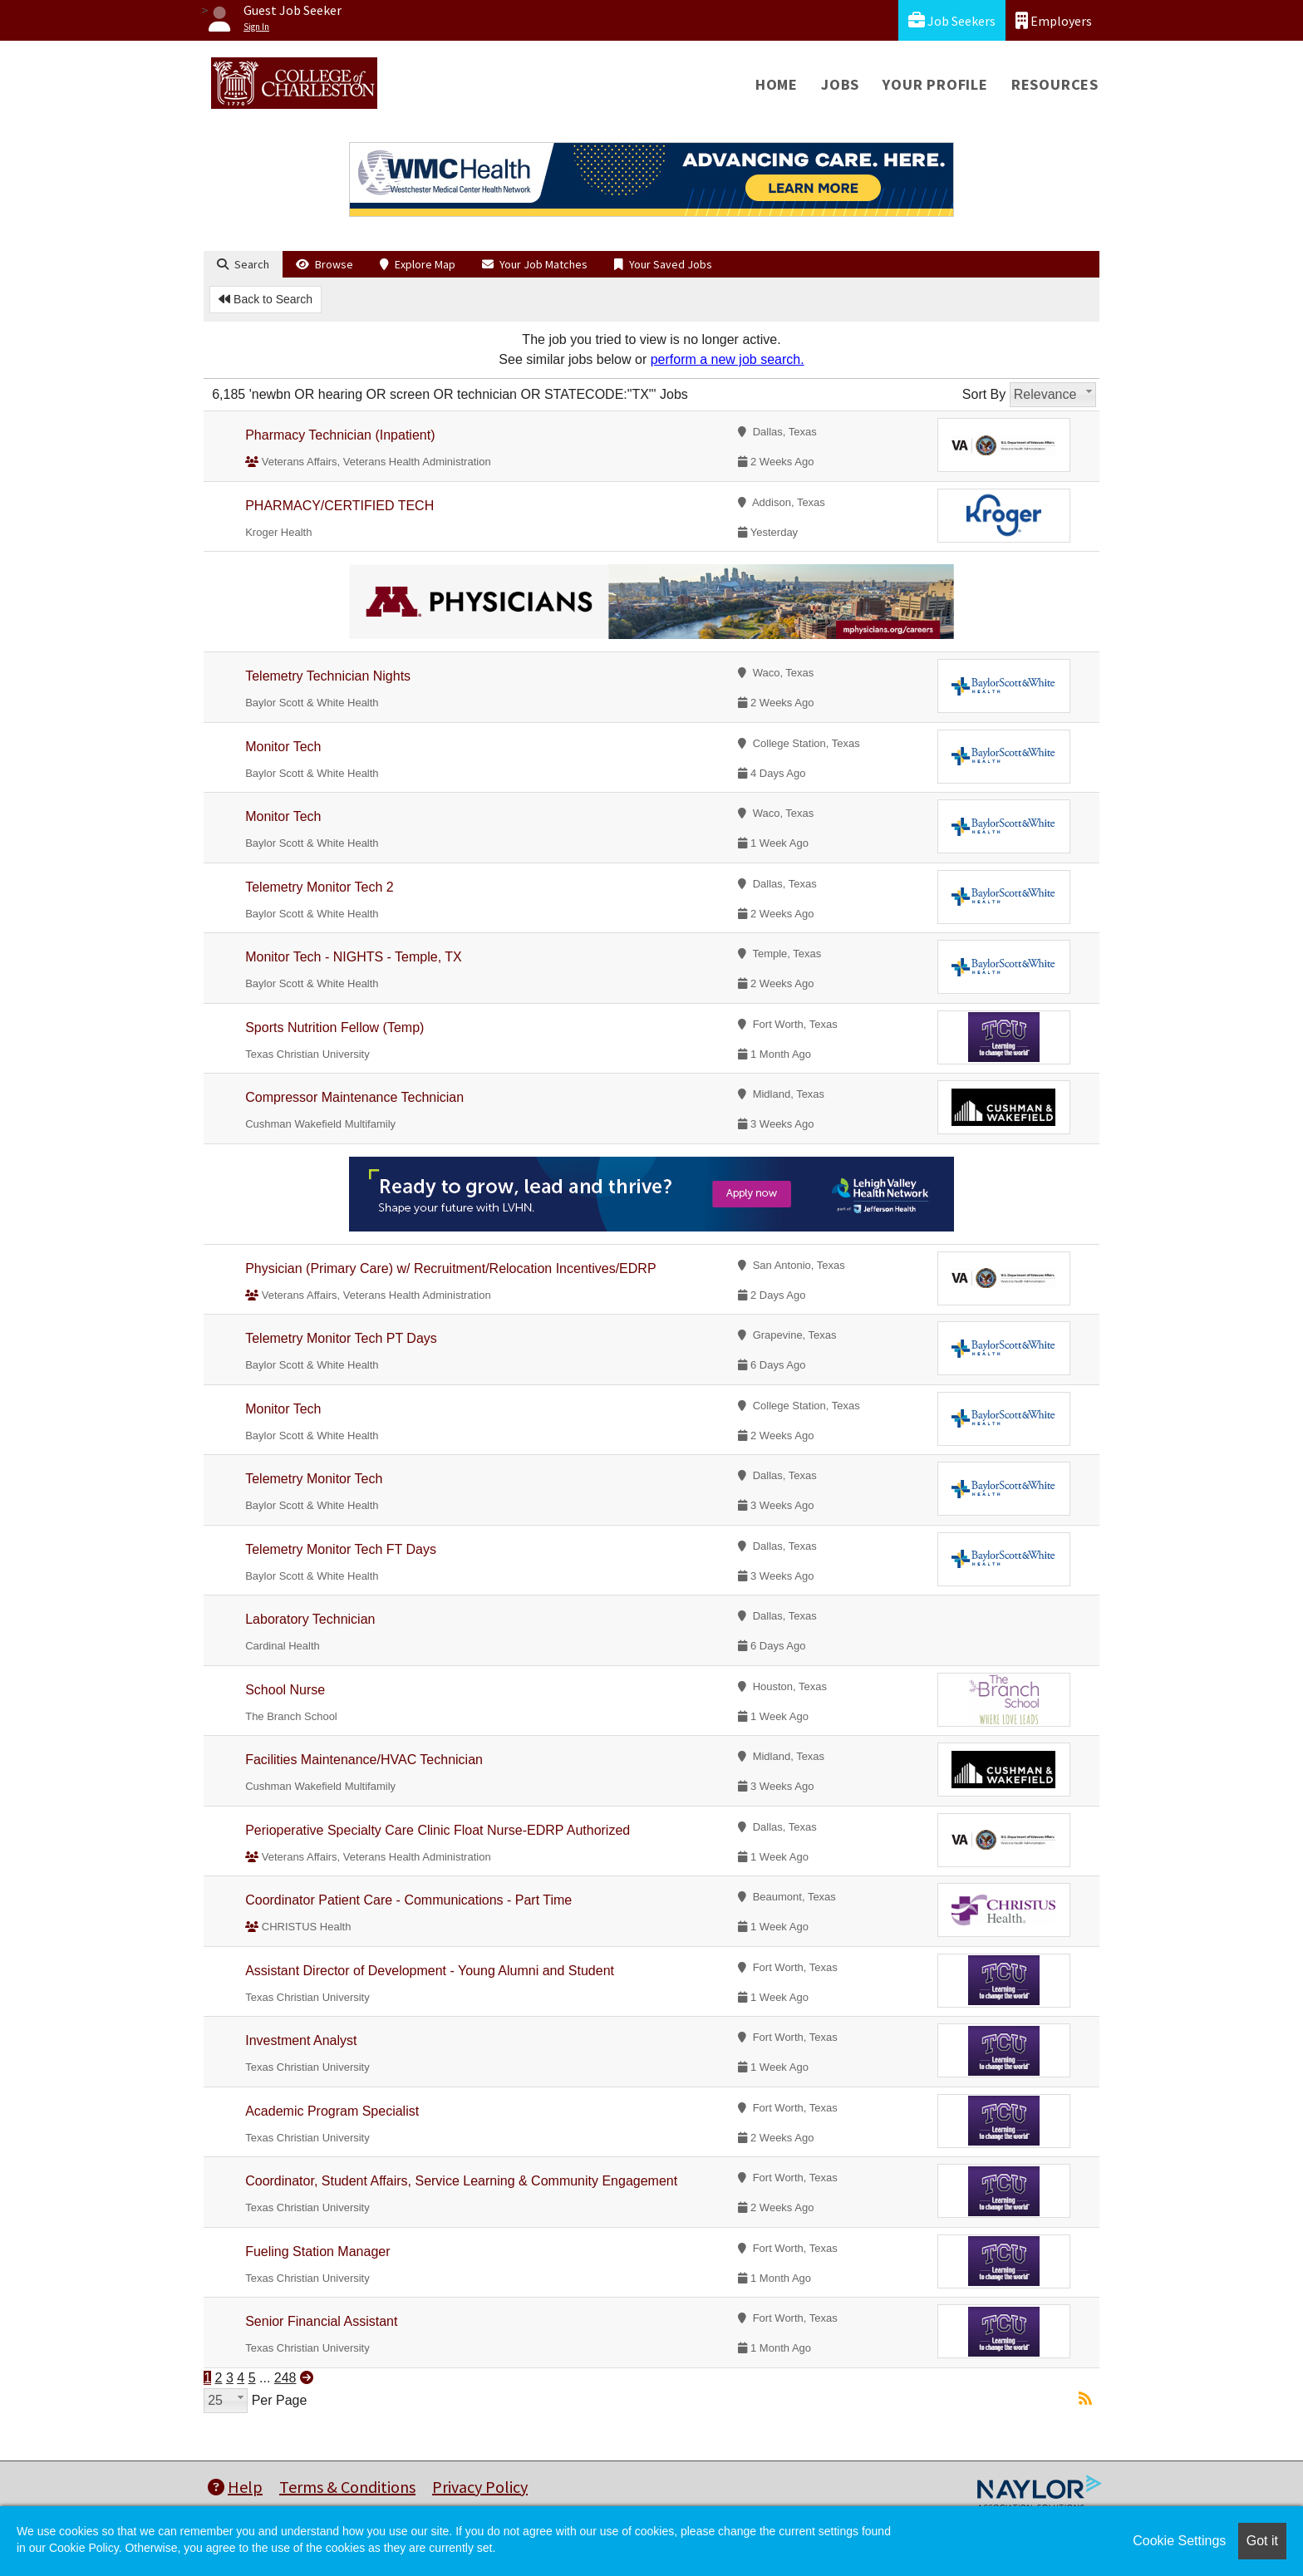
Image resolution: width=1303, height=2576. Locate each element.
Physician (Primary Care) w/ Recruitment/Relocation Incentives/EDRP (450, 1268)
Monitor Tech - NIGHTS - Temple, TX (353, 957)
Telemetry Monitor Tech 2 (319, 887)
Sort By (984, 394)
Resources (1055, 84)
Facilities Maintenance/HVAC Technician (364, 1760)
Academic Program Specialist (332, 2111)
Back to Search (265, 299)
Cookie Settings (1179, 2541)
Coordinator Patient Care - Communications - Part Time (408, 1900)
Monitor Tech (283, 747)
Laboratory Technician (310, 1619)
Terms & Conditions (347, 2486)
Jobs (840, 84)
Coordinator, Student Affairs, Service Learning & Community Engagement (461, 2181)
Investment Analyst (300, 2040)
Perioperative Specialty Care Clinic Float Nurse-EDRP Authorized (437, 1830)
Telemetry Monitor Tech (313, 1479)
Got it (1262, 2541)
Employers (1053, 20)
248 (285, 2378)
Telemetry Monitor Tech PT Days (341, 1338)
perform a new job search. (727, 359)
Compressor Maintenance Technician (354, 1097)
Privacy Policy (480, 2486)
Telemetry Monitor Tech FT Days (340, 1549)
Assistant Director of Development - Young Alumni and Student (429, 1971)
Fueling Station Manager (317, 2251)
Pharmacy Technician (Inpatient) (340, 435)
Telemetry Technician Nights (328, 676)
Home (776, 84)
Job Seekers (952, 20)
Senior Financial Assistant (321, 2321)
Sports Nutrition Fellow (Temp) (334, 1027)
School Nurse (285, 1690)
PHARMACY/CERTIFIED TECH (339, 506)
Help (235, 2486)
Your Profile (935, 84)
